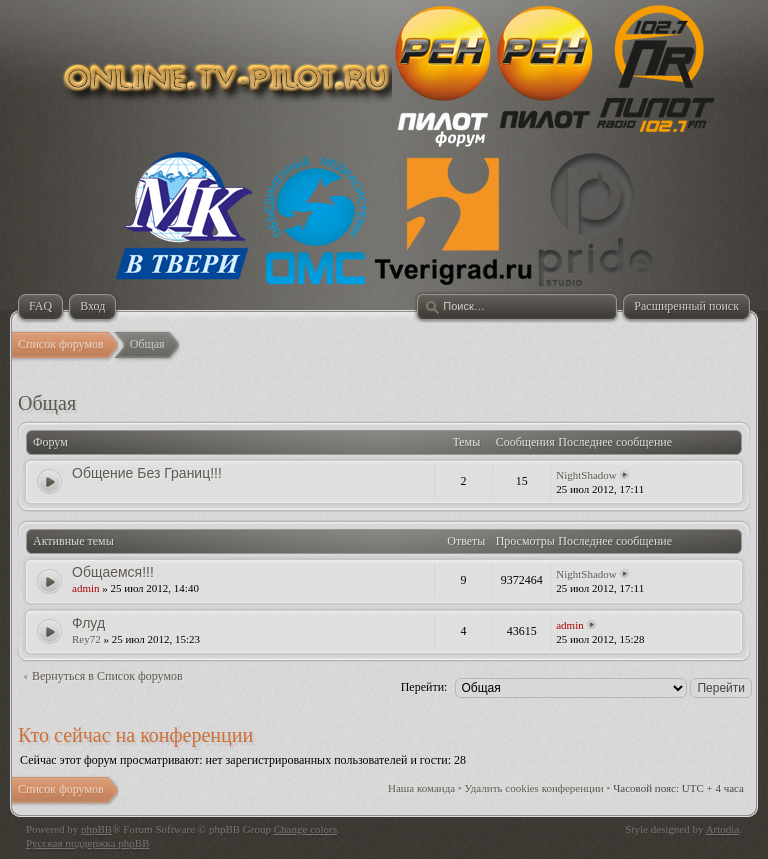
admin (86, 588)
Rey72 (86, 639)
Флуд (88, 623)
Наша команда (421, 788)
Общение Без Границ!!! (147, 473)
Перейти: (424, 687)
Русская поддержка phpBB (87, 843)
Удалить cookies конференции (534, 788)
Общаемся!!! (113, 572)
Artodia (723, 829)
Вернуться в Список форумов (107, 676)
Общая (47, 403)
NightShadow (586, 475)
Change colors (305, 829)
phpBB (96, 829)
